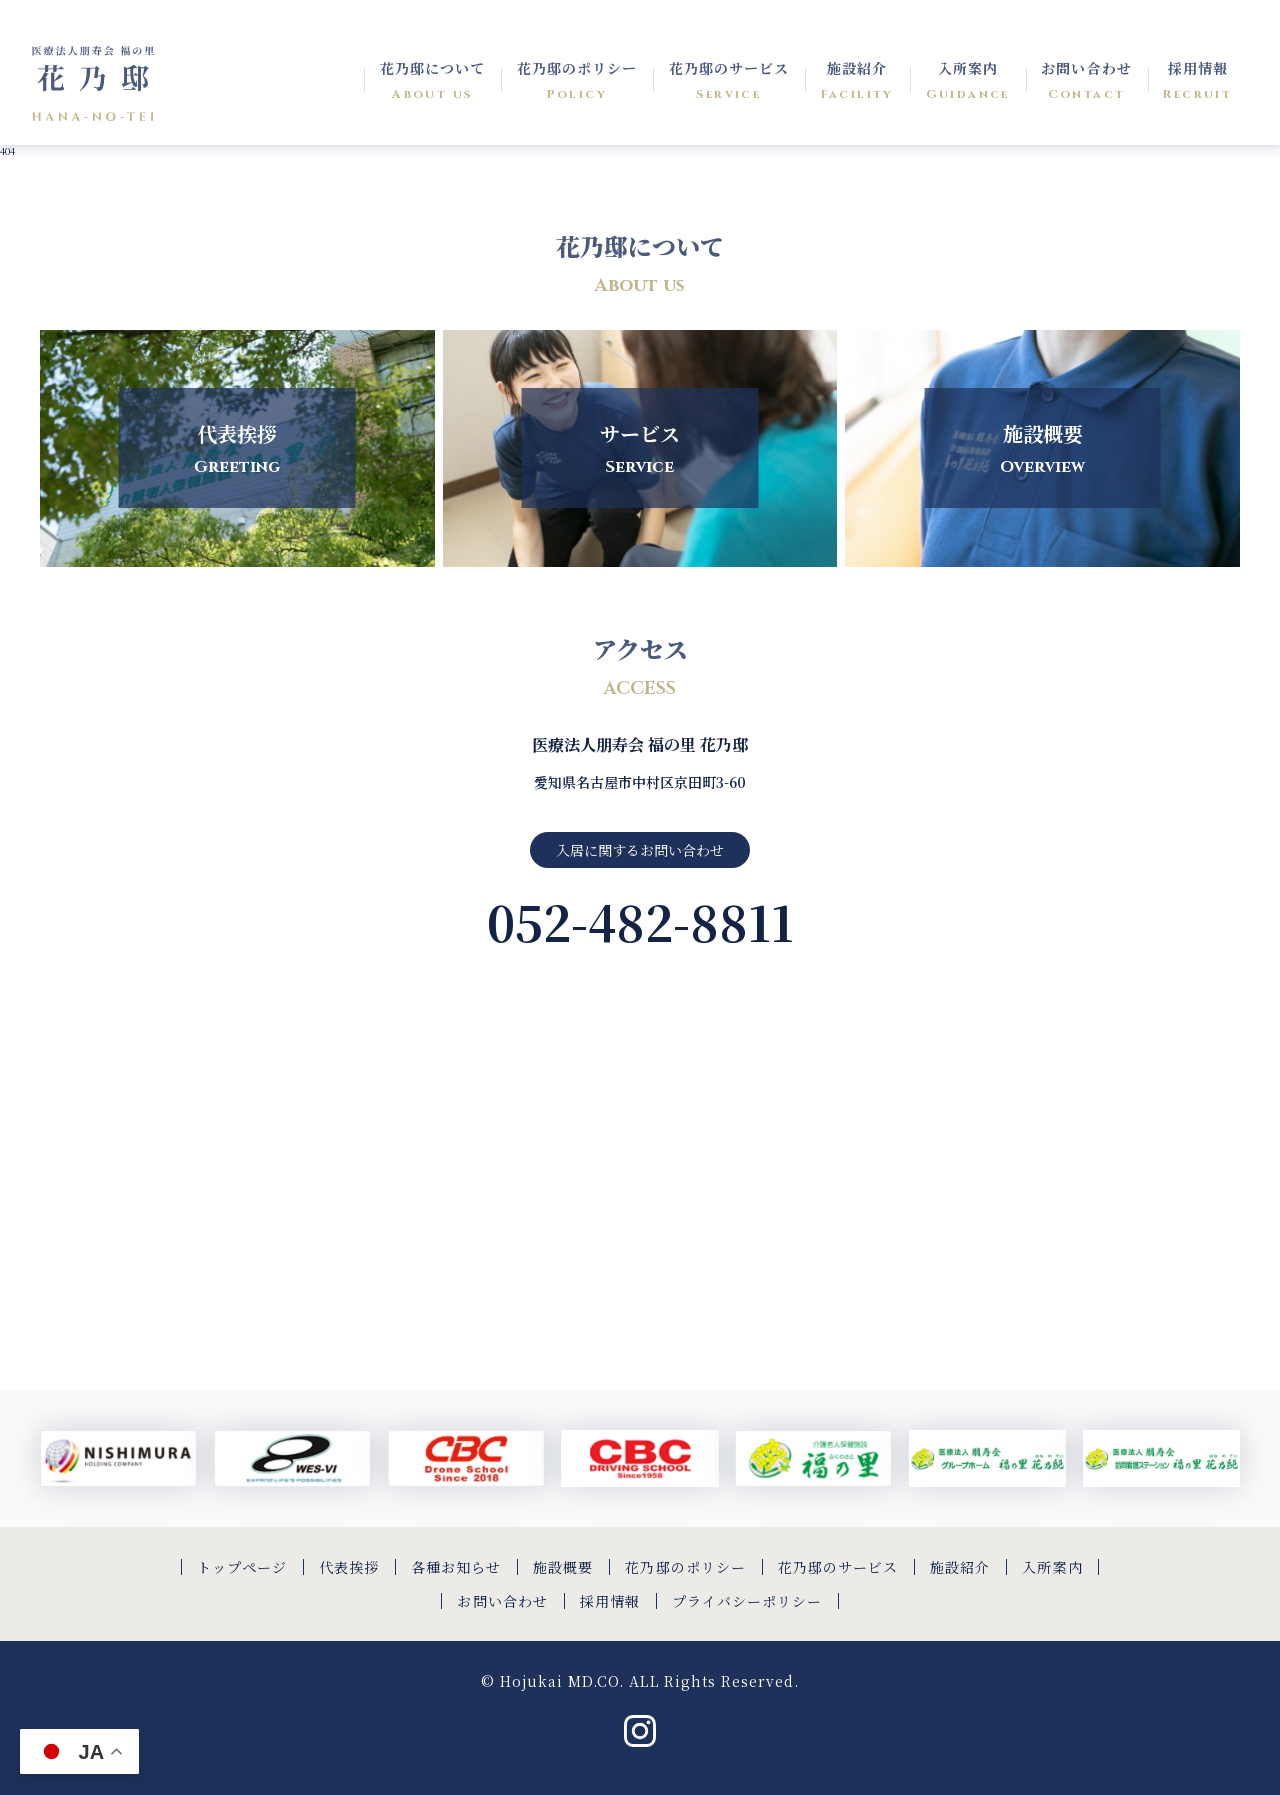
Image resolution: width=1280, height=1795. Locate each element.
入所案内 (1052, 1567)
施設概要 (563, 1567)
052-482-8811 (640, 921)
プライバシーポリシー (747, 1601)
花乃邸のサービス (838, 1567)
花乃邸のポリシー (685, 1567)
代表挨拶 (349, 1567)
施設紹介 (960, 1567)
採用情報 (610, 1601)
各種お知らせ (456, 1567)
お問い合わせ (502, 1601)
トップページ (241, 1567)
